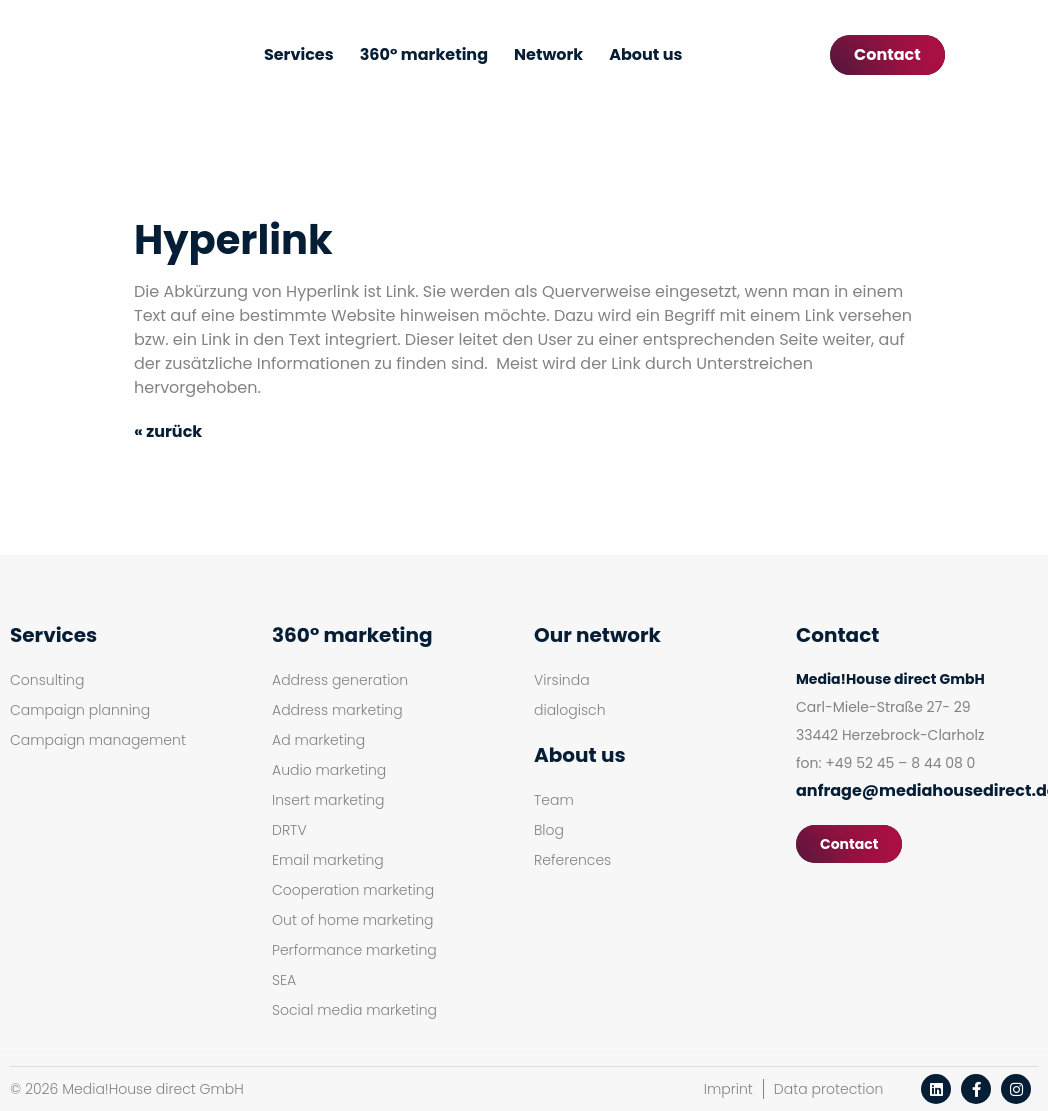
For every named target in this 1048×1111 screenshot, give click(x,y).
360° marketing (424, 54)
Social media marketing (354, 1010)
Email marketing (328, 860)
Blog (549, 830)
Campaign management (98, 740)
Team (554, 800)
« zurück (168, 431)
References (572, 860)
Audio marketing (329, 770)
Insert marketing (328, 800)
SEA (284, 980)
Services (299, 54)
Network (548, 54)
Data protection (828, 1089)
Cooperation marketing (353, 890)
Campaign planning (80, 710)
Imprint (728, 1089)
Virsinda (562, 680)
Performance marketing (354, 950)
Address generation (340, 680)
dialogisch (570, 710)
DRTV (289, 830)
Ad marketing (318, 740)
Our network (597, 635)
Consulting (47, 680)
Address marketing (337, 710)
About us (645, 54)
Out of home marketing (353, 920)
